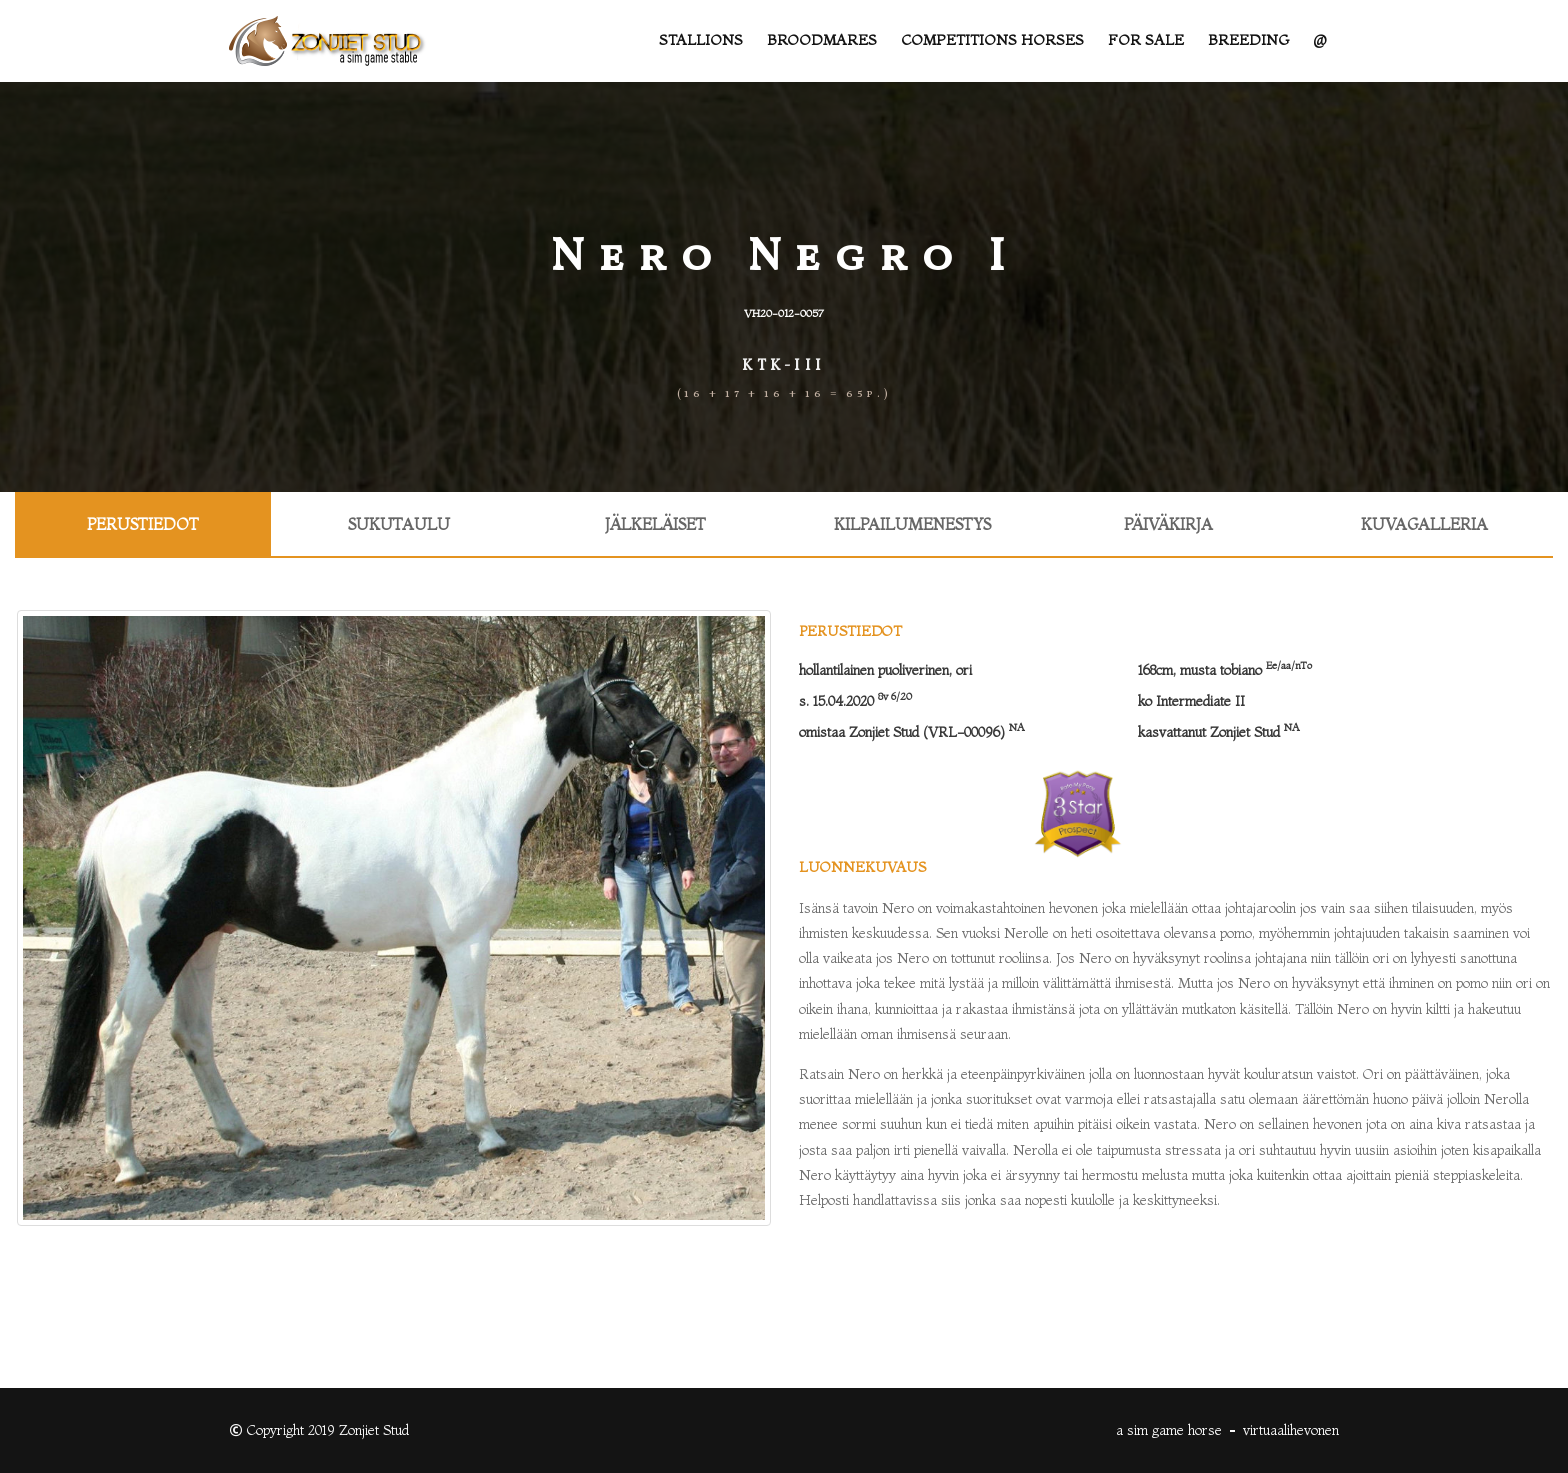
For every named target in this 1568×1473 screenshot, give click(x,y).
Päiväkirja (1168, 524)
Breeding (1248, 40)
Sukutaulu (399, 524)
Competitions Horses (992, 40)
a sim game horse (1169, 1430)
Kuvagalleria (1424, 524)
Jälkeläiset (655, 524)
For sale (1146, 40)
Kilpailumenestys (912, 524)
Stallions (701, 40)
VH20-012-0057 (784, 313)
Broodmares (822, 40)
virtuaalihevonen (1291, 1430)
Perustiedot (143, 524)
